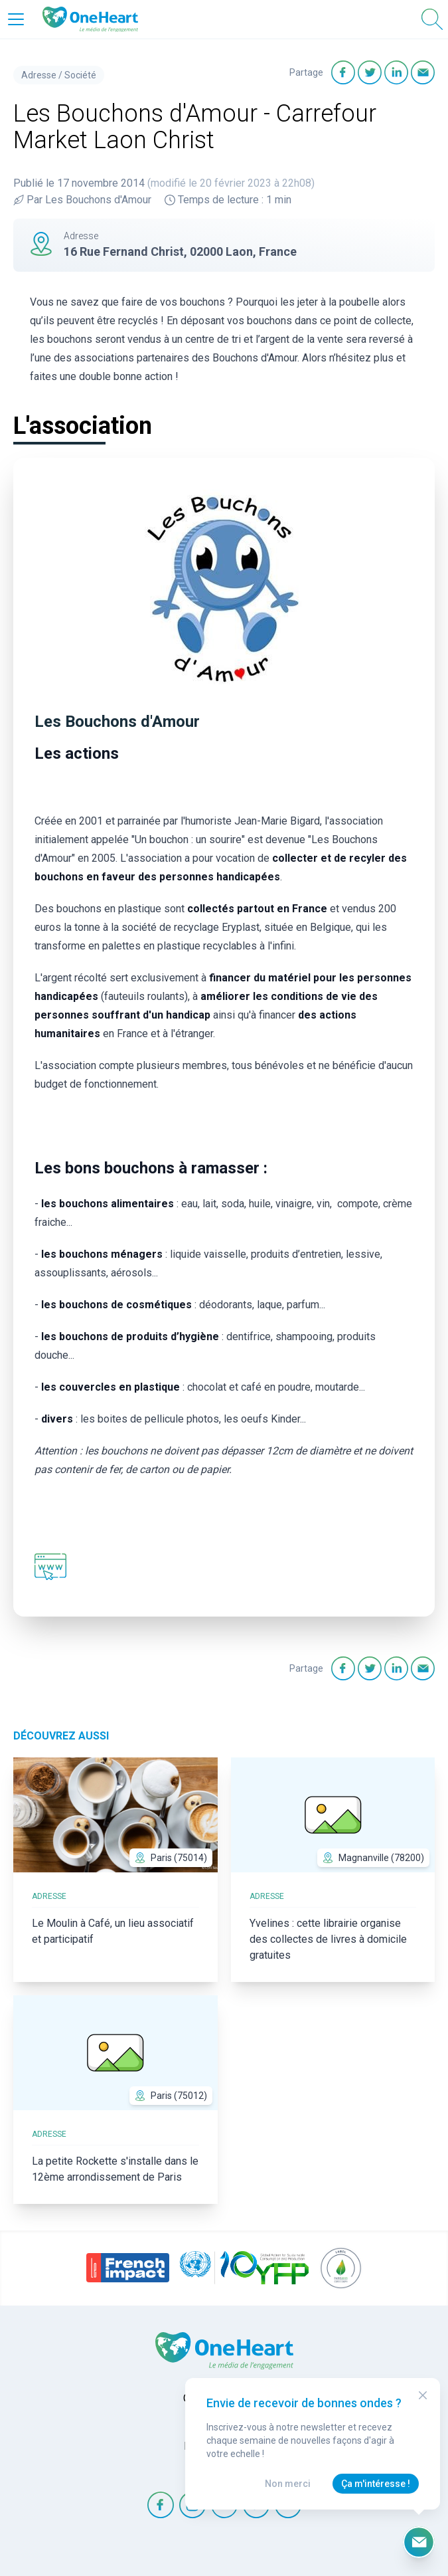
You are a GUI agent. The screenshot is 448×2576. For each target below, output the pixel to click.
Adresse (38, 75)
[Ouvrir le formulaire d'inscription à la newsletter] (419, 2542)
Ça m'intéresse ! (375, 2483)
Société (80, 75)
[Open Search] (432, 19)
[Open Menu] (16, 19)
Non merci (288, 2483)
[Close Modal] (422, 2395)
